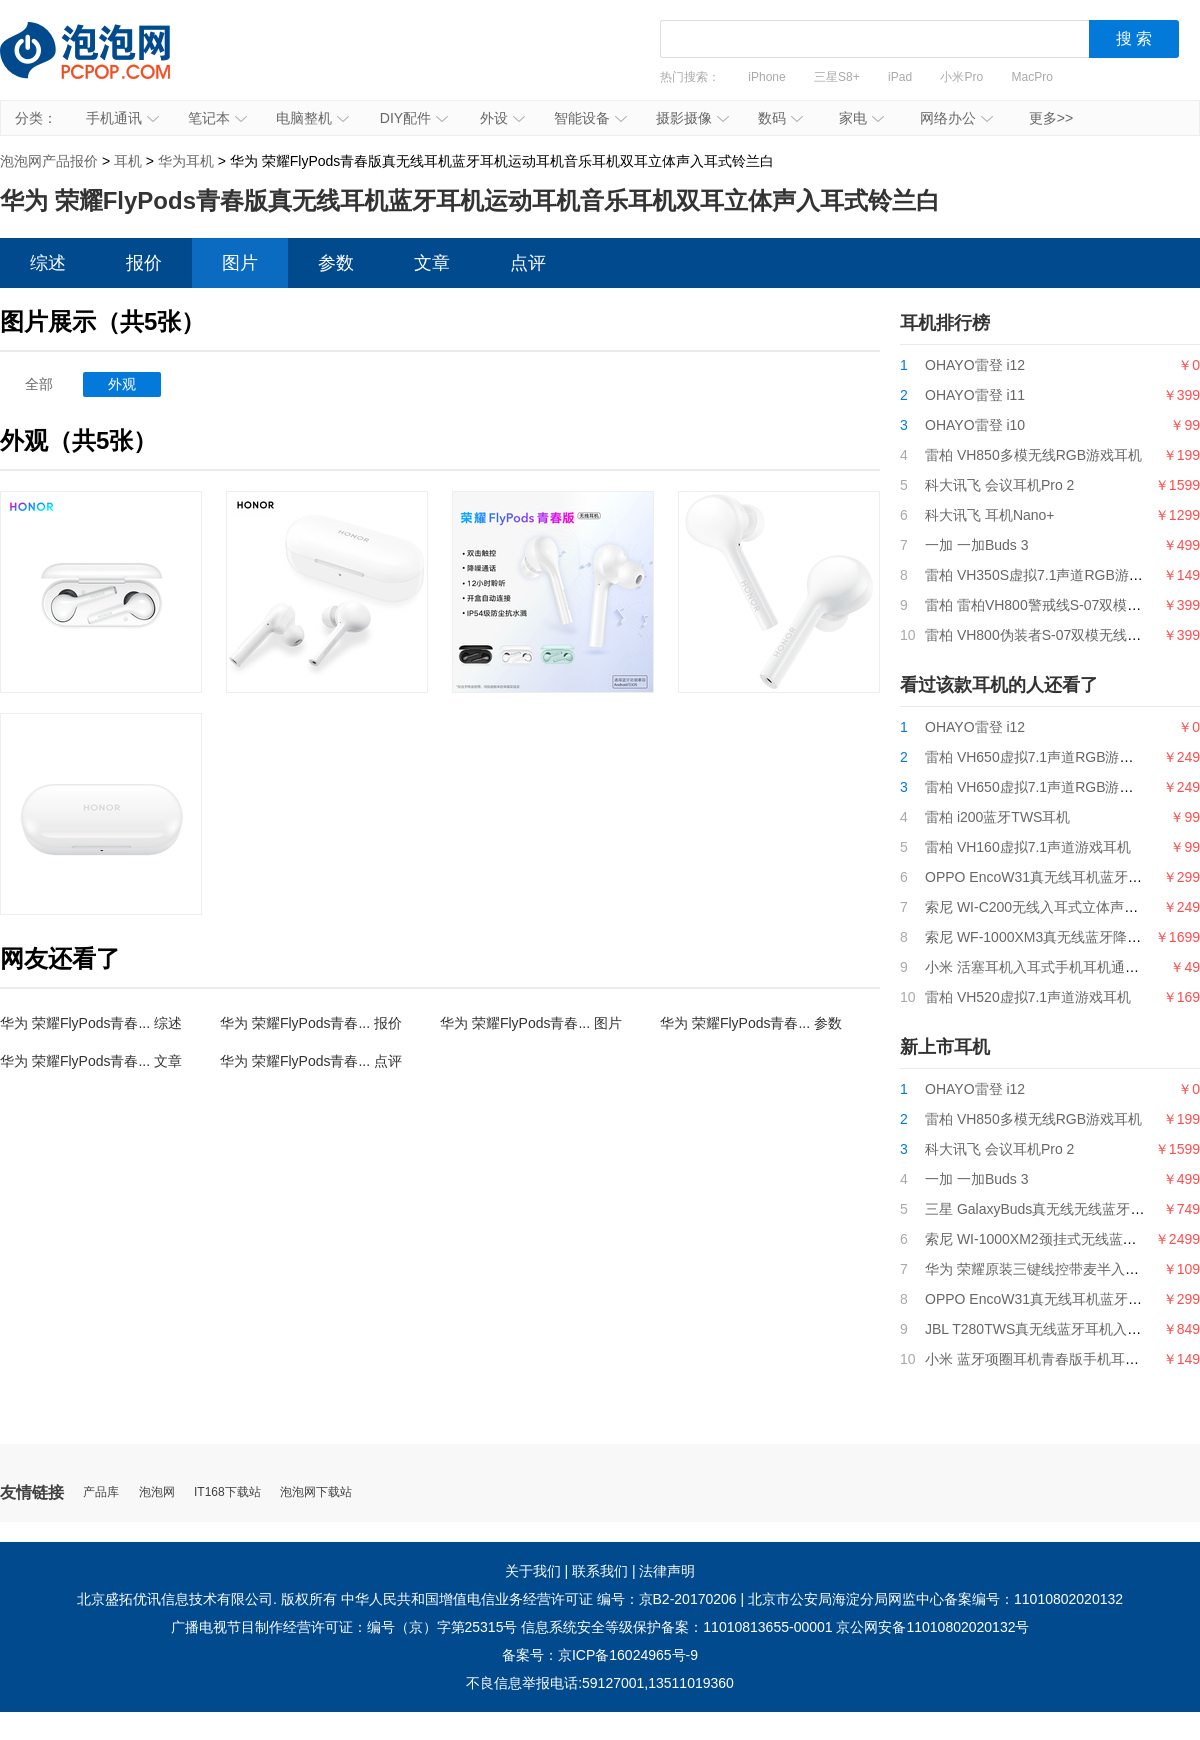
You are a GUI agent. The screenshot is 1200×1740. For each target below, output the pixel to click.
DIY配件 (414, 118)
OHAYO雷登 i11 (975, 395)
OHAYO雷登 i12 (975, 365)
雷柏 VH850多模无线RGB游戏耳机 (1033, 455)
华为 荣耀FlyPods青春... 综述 (91, 1023)
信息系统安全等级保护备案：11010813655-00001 (676, 1627)
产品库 (101, 1492)
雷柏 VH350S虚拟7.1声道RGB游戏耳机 (1048, 575)
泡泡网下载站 (316, 1492)
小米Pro (961, 77)
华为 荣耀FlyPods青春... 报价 (311, 1023)
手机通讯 (122, 118)
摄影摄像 (692, 118)
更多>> (1051, 118)
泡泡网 (157, 1492)
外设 (502, 118)
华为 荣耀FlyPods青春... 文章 (91, 1061)
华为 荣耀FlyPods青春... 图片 (531, 1023)
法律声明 (667, 1571)
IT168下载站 (227, 1492)
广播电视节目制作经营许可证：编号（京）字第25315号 (344, 1627)
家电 (861, 118)
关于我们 (533, 1571)
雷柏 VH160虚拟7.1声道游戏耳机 (1028, 847)
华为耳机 (186, 161)
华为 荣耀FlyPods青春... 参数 (751, 1023)
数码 (780, 118)
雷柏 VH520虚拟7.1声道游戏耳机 (1028, 997)
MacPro (1032, 77)
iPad (900, 77)
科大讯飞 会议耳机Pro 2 (999, 485)
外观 (122, 384)
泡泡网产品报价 (105, 65)
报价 (144, 263)
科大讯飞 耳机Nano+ (990, 515)
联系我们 (600, 1571)
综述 (48, 263)
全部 (39, 384)
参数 (336, 263)
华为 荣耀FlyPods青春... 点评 (311, 1061)
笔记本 (217, 118)
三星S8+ (837, 77)
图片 (240, 263)
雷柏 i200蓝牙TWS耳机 (997, 817)
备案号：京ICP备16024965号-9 (600, 1655)
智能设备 (590, 118)
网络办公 (956, 118)
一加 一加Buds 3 (976, 545)
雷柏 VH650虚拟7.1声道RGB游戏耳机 (1043, 787)
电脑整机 (312, 118)
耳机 (128, 161)
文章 (432, 263)
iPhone (766, 77)
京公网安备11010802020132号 (932, 1627)
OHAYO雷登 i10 (975, 425)
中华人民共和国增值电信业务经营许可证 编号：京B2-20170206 (539, 1599)
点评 (528, 263)
